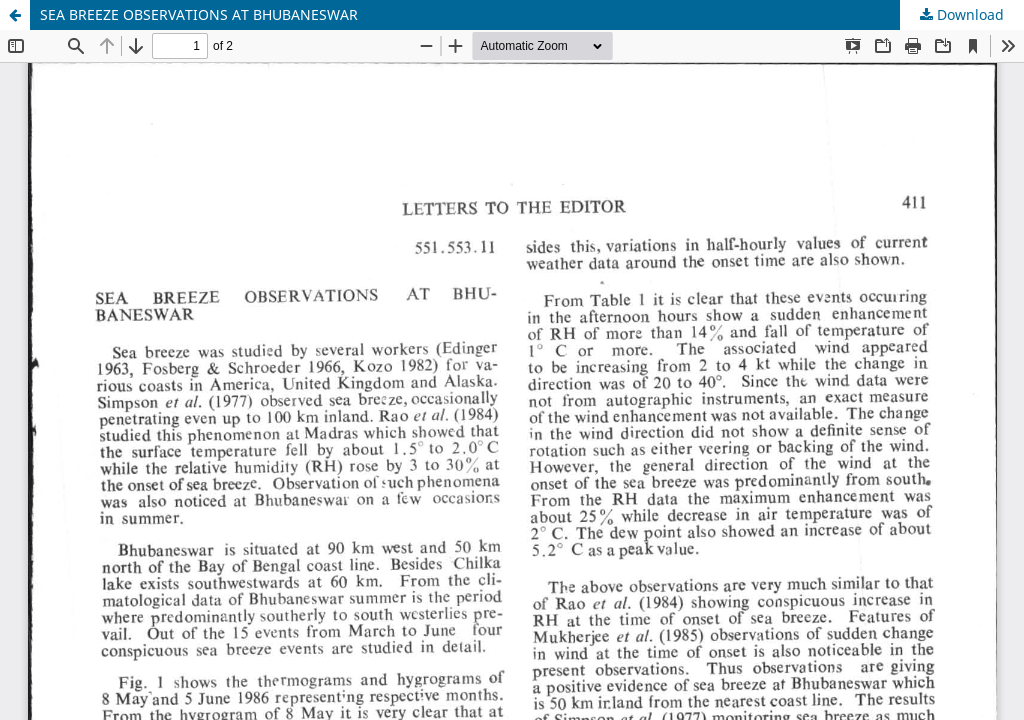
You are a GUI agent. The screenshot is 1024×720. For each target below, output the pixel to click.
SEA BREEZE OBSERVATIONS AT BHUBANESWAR (199, 14)
